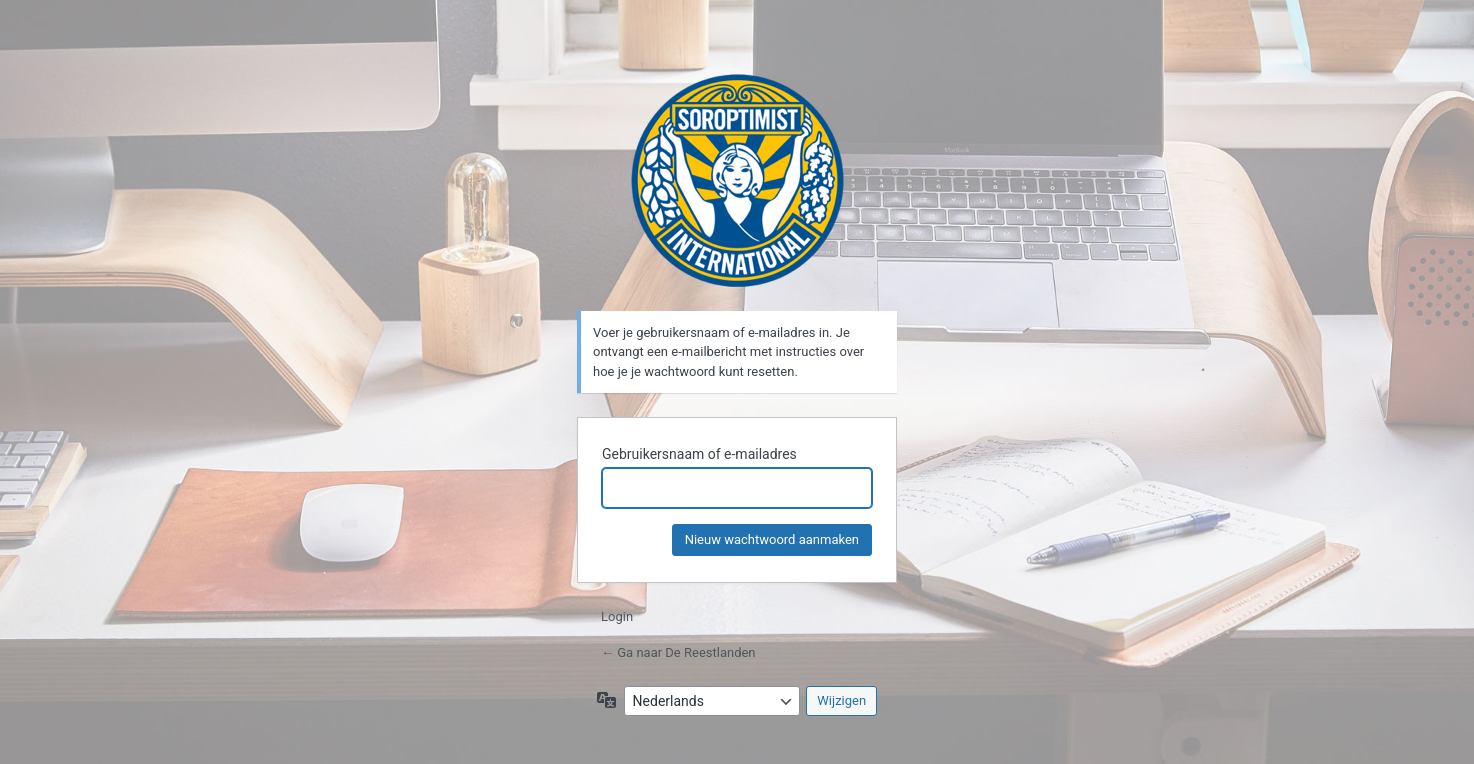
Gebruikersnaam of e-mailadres (699, 454)
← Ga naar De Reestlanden (678, 652)
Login (617, 616)
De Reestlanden (737, 180)
